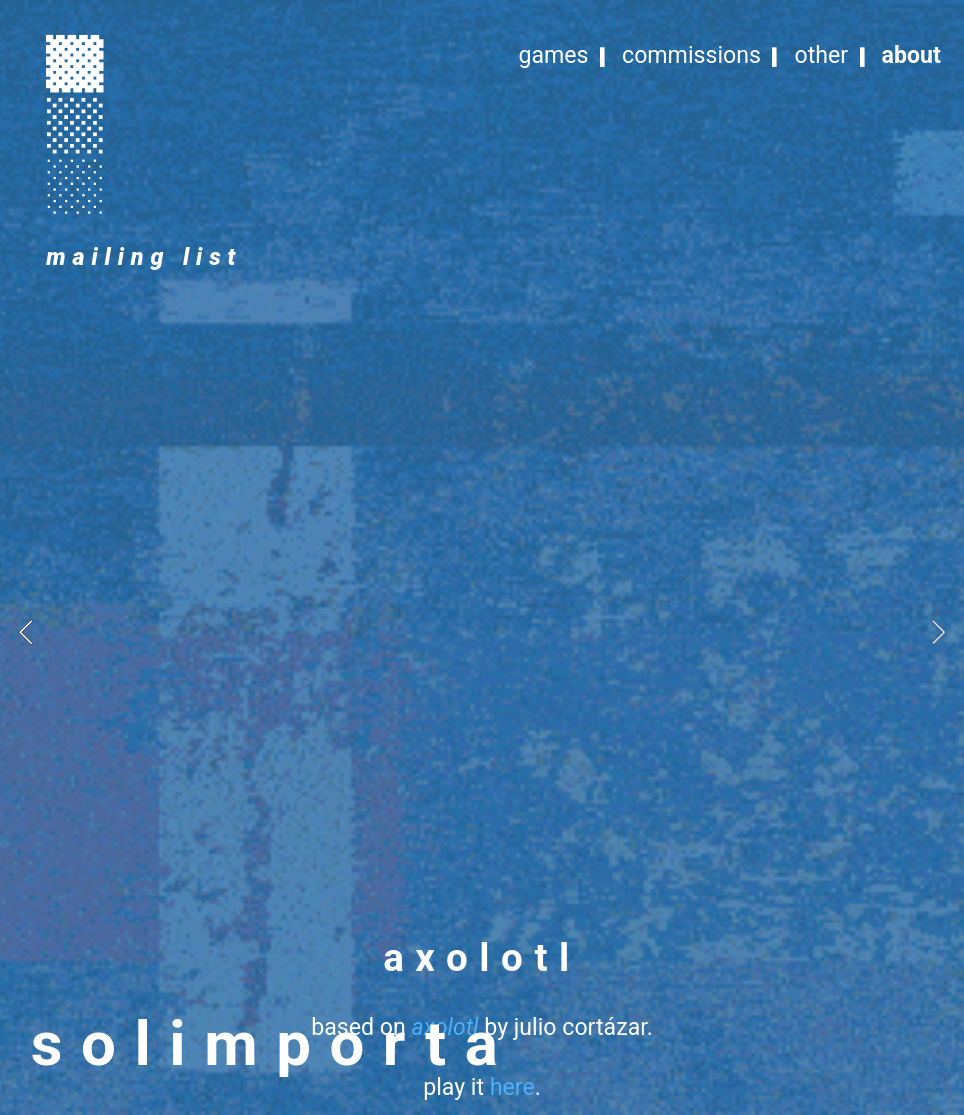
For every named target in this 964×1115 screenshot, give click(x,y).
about (911, 55)
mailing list (144, 257)
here (512, 1087)
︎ (75, 61)
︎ (75, 184)
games (553, 55)
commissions (691, 55)
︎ (75, 123)
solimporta (273, 1044)
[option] (482, 631)
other (821, 55)
